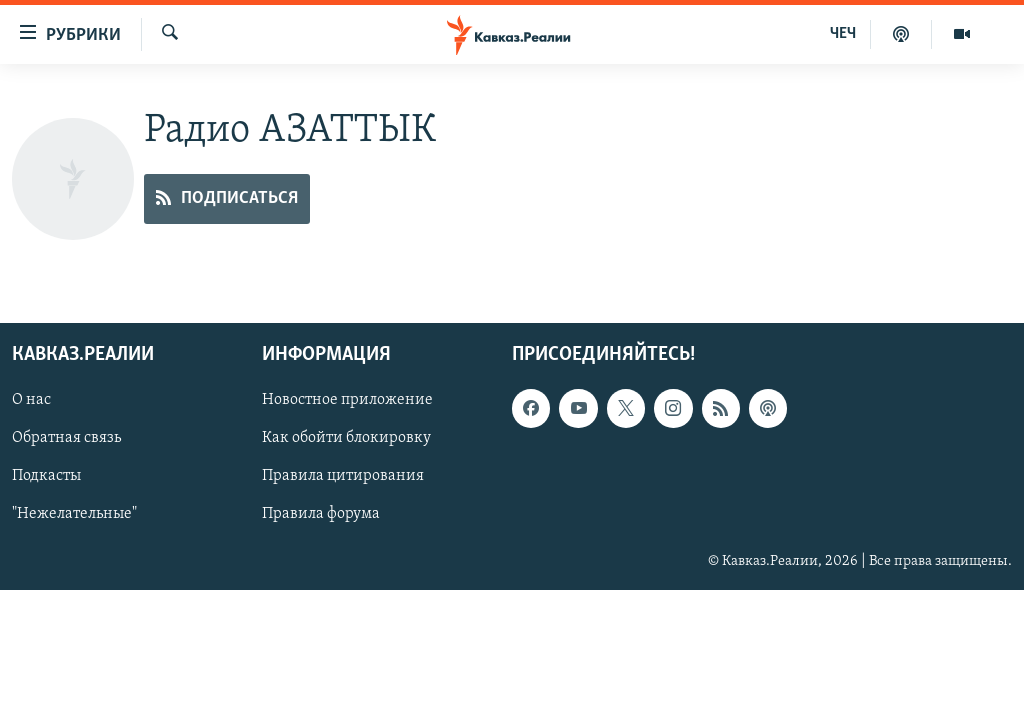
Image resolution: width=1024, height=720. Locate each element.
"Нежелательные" (74, 515)
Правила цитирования (343, 477)
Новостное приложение (347, 401)
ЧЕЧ (843, 34)
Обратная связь (66, 439)
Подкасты (46, 477)
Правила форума (321, 515)
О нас (31, 401)
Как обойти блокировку (346, 439)
